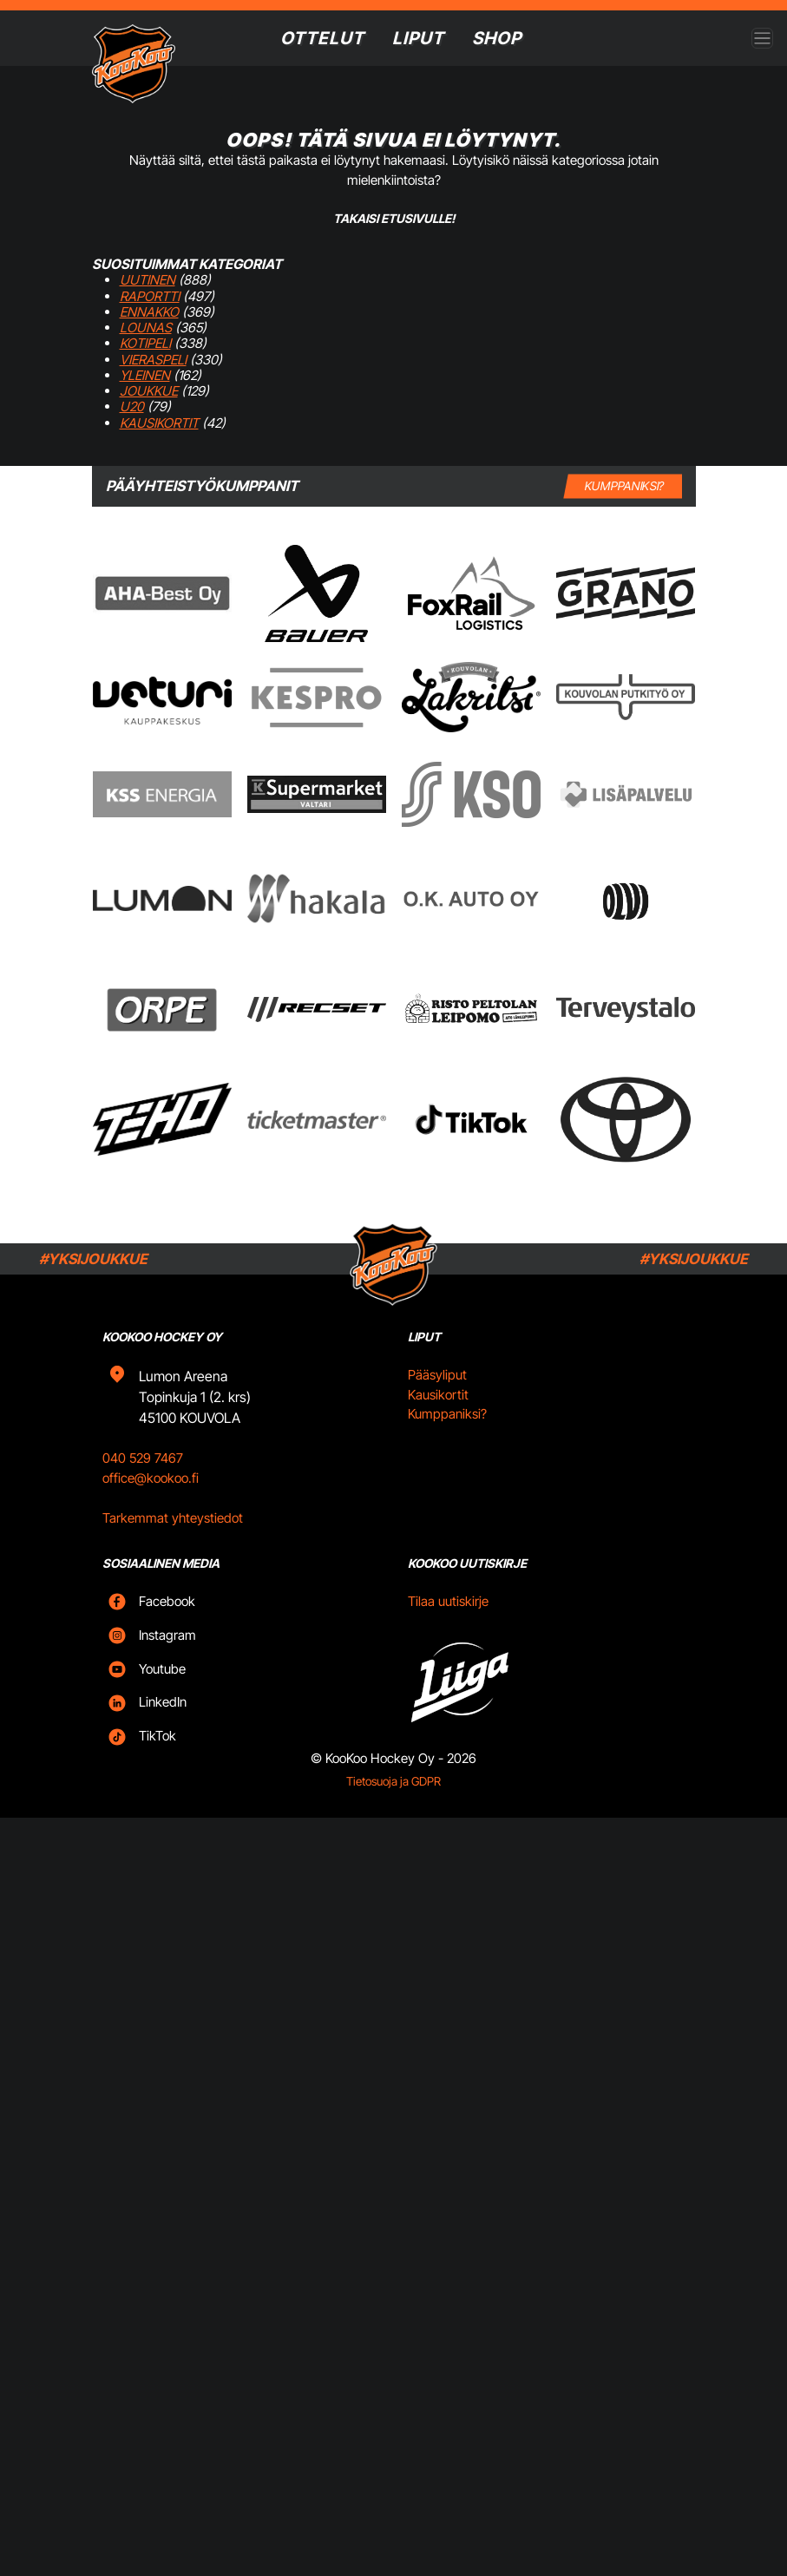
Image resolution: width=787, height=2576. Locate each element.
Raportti (150, 296)
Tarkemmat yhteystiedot (172, 1518)
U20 (132, 406)
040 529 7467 (142, 1458)
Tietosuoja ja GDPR (393, 1781)
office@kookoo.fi (150, 1478)
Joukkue (149, 391)
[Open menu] (762, 38)
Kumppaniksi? (447, 1414)
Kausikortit (159, 423)
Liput (418, 38)
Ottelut (322, 38)
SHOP (496, 38)
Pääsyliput (437, 1375)
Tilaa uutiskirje (448, 1601)
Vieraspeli (153, 359)
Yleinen (145, 375)
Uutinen (147, 280)
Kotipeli (145, 343)
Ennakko (149, 312)
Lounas (146, 327)
